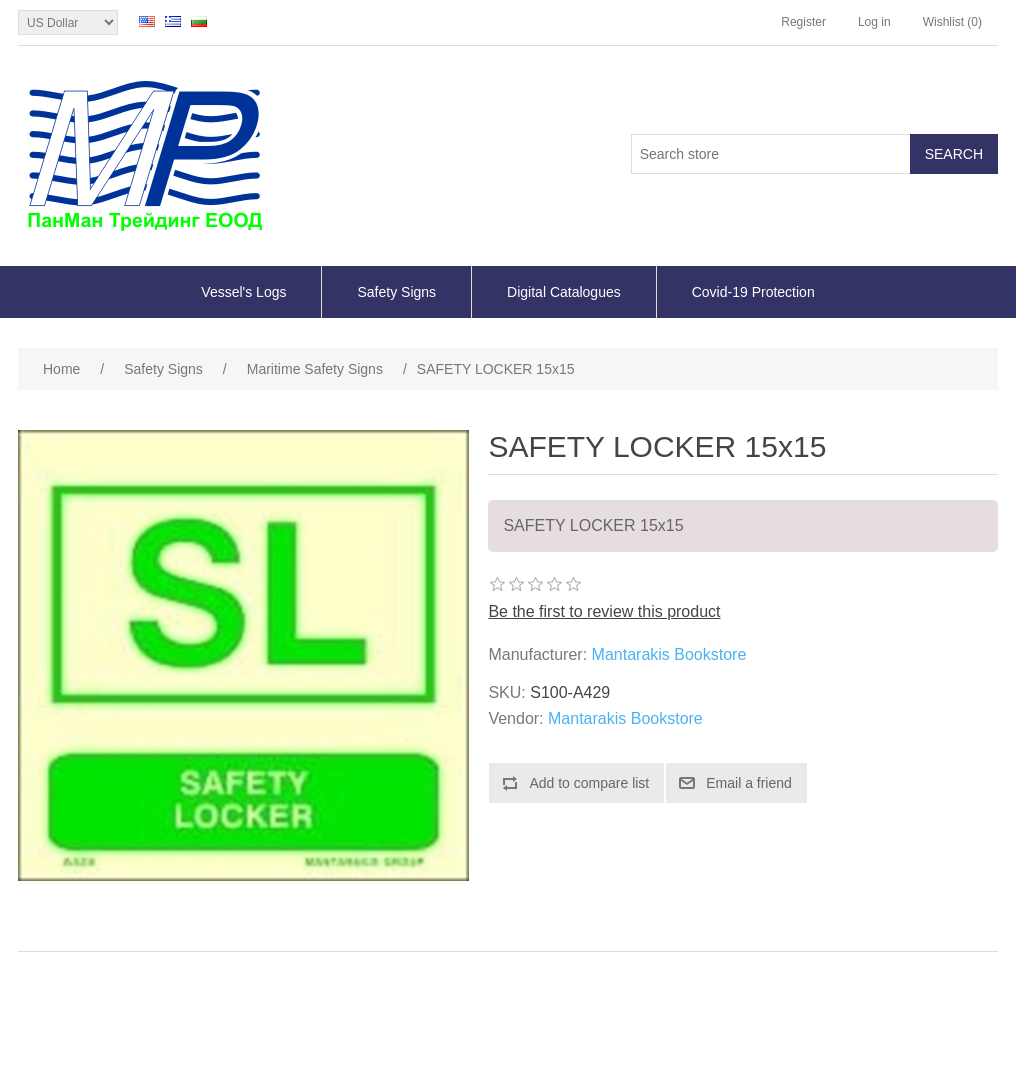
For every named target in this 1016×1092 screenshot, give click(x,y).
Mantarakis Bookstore (669, 654)
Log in (874, 22)
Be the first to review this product (604, 611)
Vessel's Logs (243, 292)
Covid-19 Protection (753, 292)
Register (803, 22)
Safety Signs (396, 292)
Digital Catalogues (564, 292)
